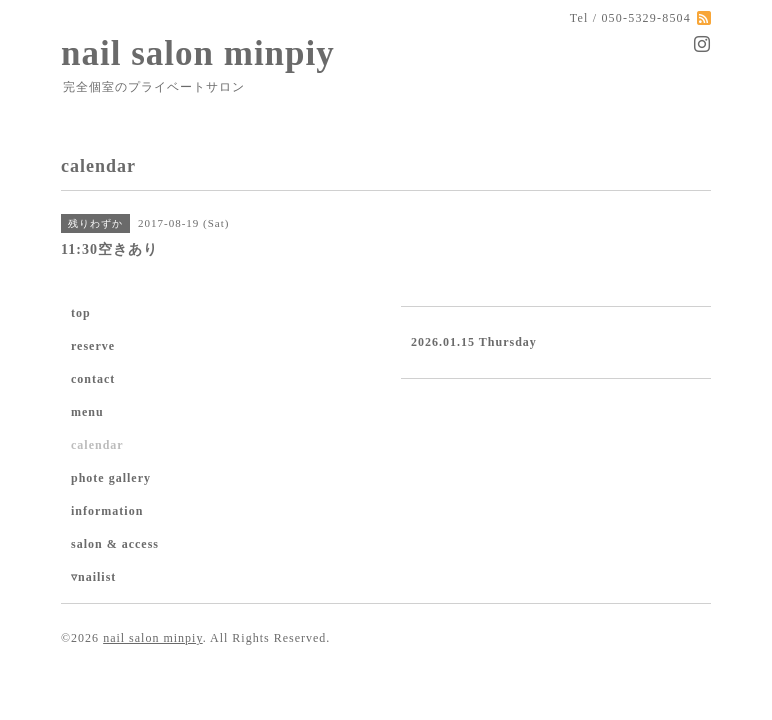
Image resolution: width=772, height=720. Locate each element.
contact (93, 379)
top (81, 313)
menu (87, 412)
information (107, 511)
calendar (97, 445)
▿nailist (93, 577)
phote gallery (111, 478)
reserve (93, 346)
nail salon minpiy (198, 53)
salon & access (115, 544)
